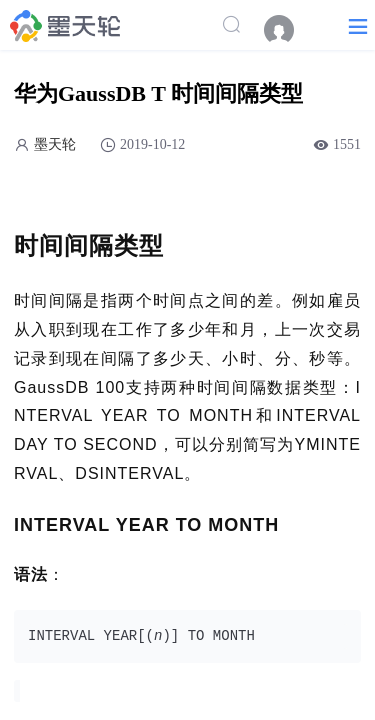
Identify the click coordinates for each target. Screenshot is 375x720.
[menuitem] (289, 30)
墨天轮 (55, 144)
